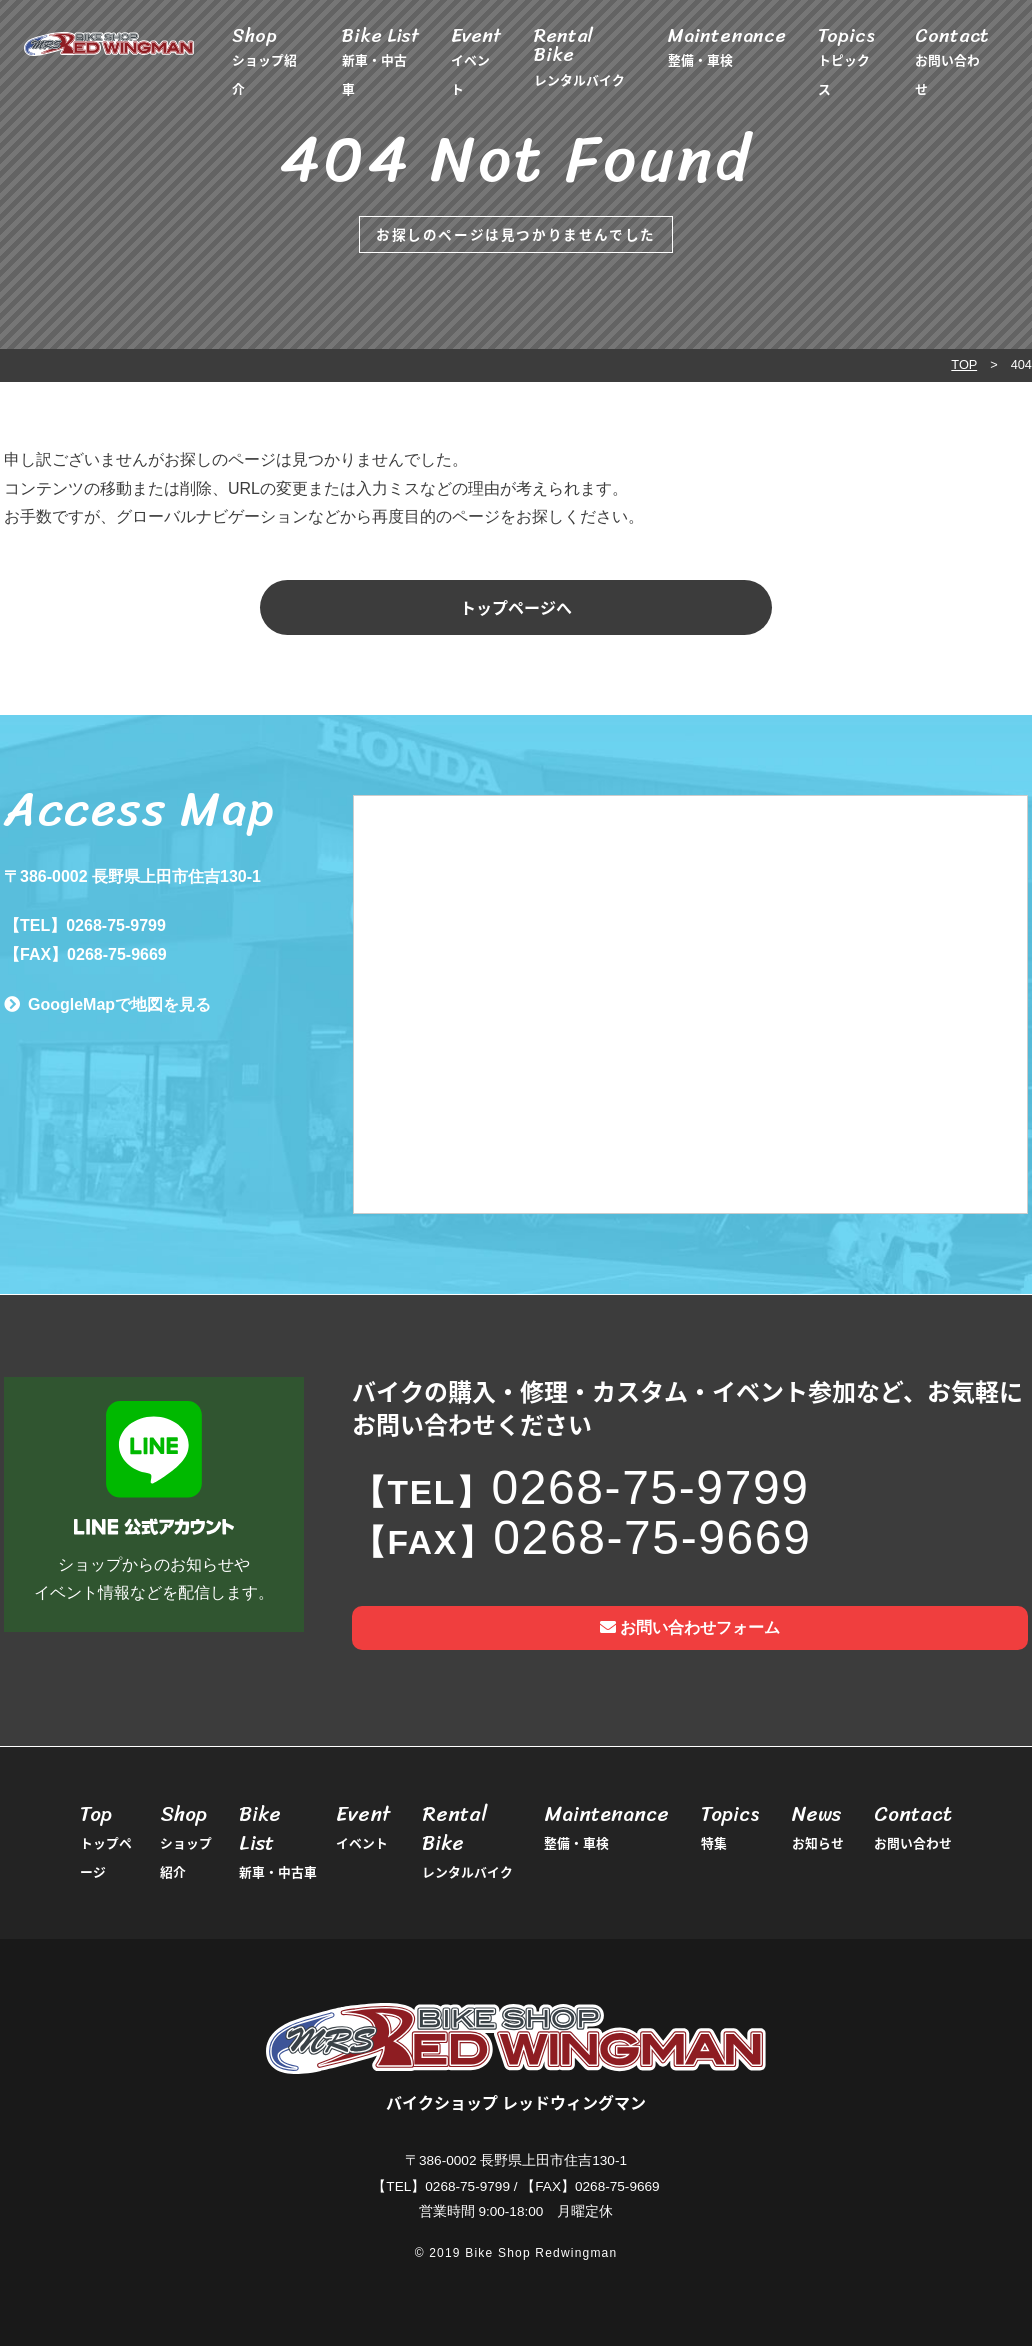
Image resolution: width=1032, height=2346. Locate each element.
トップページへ (516, 607)
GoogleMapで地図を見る (119, 1004)
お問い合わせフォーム (690, 1627)
